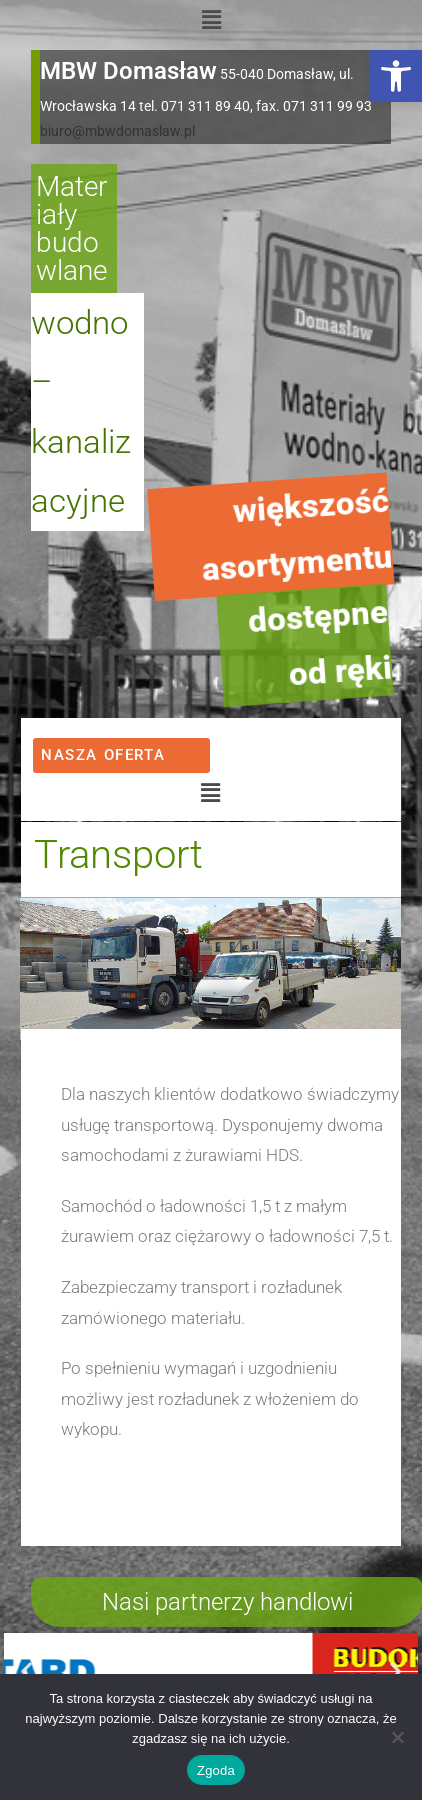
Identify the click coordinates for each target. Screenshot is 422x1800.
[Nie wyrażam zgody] (397, 1737)
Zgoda (216, 1770)
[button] (396, 76)
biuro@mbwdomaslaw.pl (117, 131)
